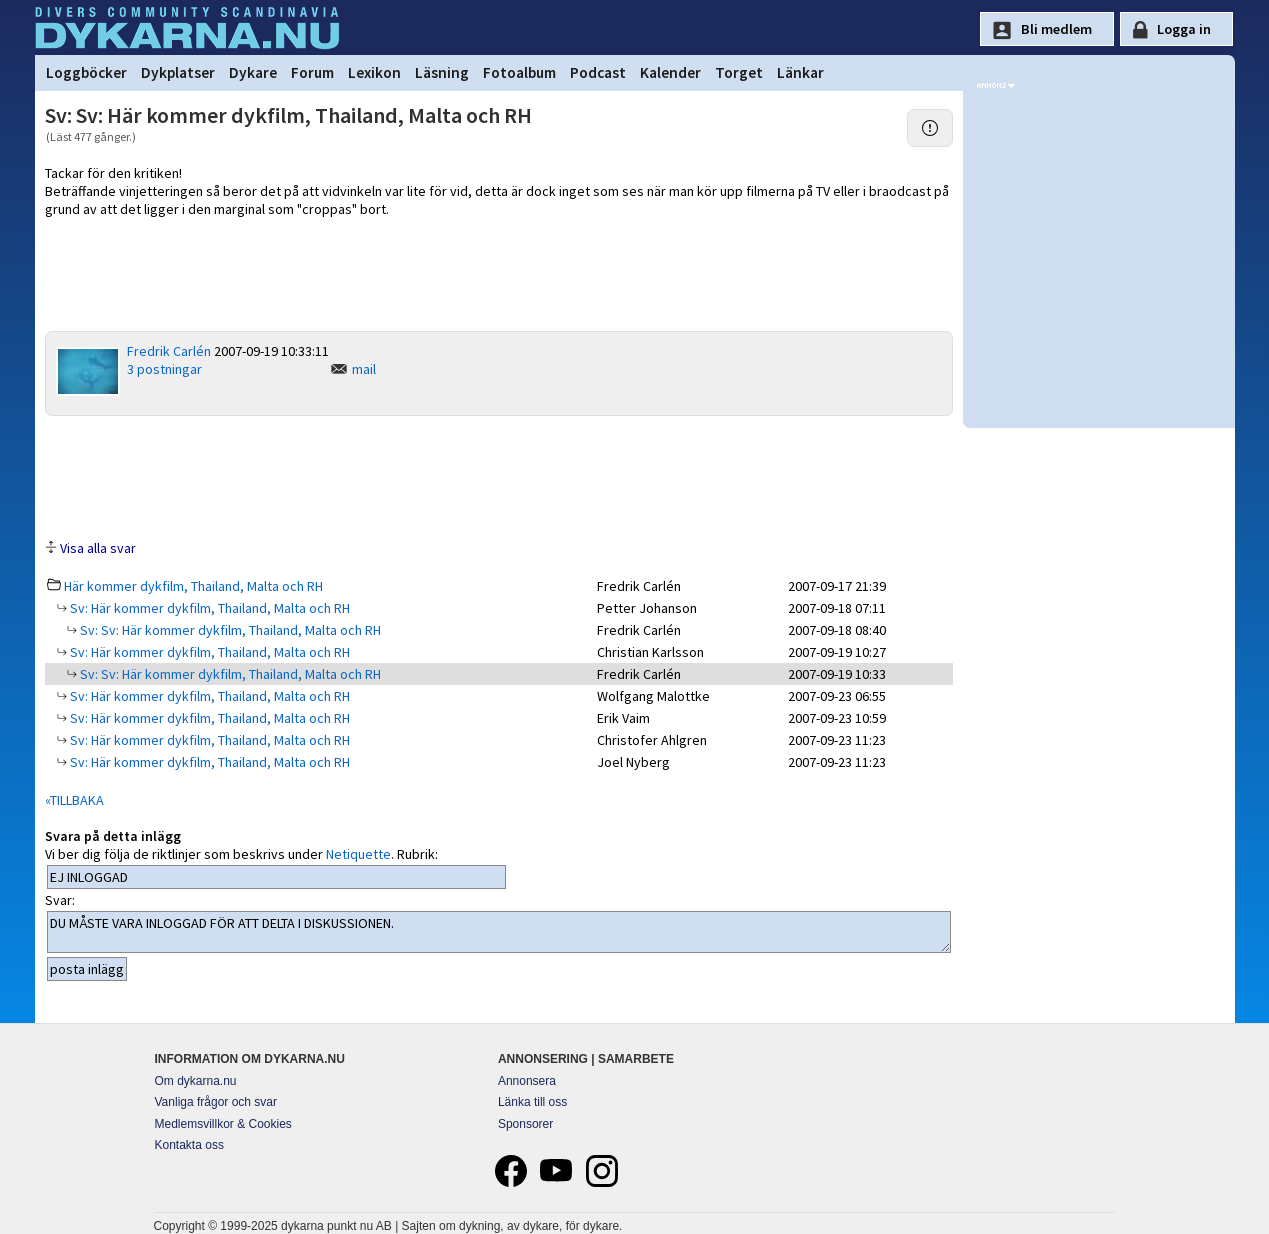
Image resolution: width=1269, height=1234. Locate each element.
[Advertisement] (499, 476)
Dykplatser (178, 72)
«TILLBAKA (74, 800)
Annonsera (527, 1081)
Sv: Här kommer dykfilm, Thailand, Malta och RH (208, 608)
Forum (312, 72)
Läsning (442, 72)
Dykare (253, 72)
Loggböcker (86, 72)
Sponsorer (525, 1124)
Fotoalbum (519, 72)
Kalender (670, 72)
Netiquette (358, 854)
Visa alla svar (98, 548)
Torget (739, 72)
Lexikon (374, 72)
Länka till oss (532, 1102)
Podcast (598, 72)
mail (364, 369)
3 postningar (164, 369)
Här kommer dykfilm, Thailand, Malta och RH (193, 586)
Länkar (800, 72)
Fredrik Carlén (169, 351)
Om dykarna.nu (196, 1081)
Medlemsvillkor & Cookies (223, 1124)
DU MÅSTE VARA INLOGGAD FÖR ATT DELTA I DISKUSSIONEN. (499, 932)
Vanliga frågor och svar (216, 1102)
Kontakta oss (189, 1145)
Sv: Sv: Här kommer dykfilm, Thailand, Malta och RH (229, 630)
